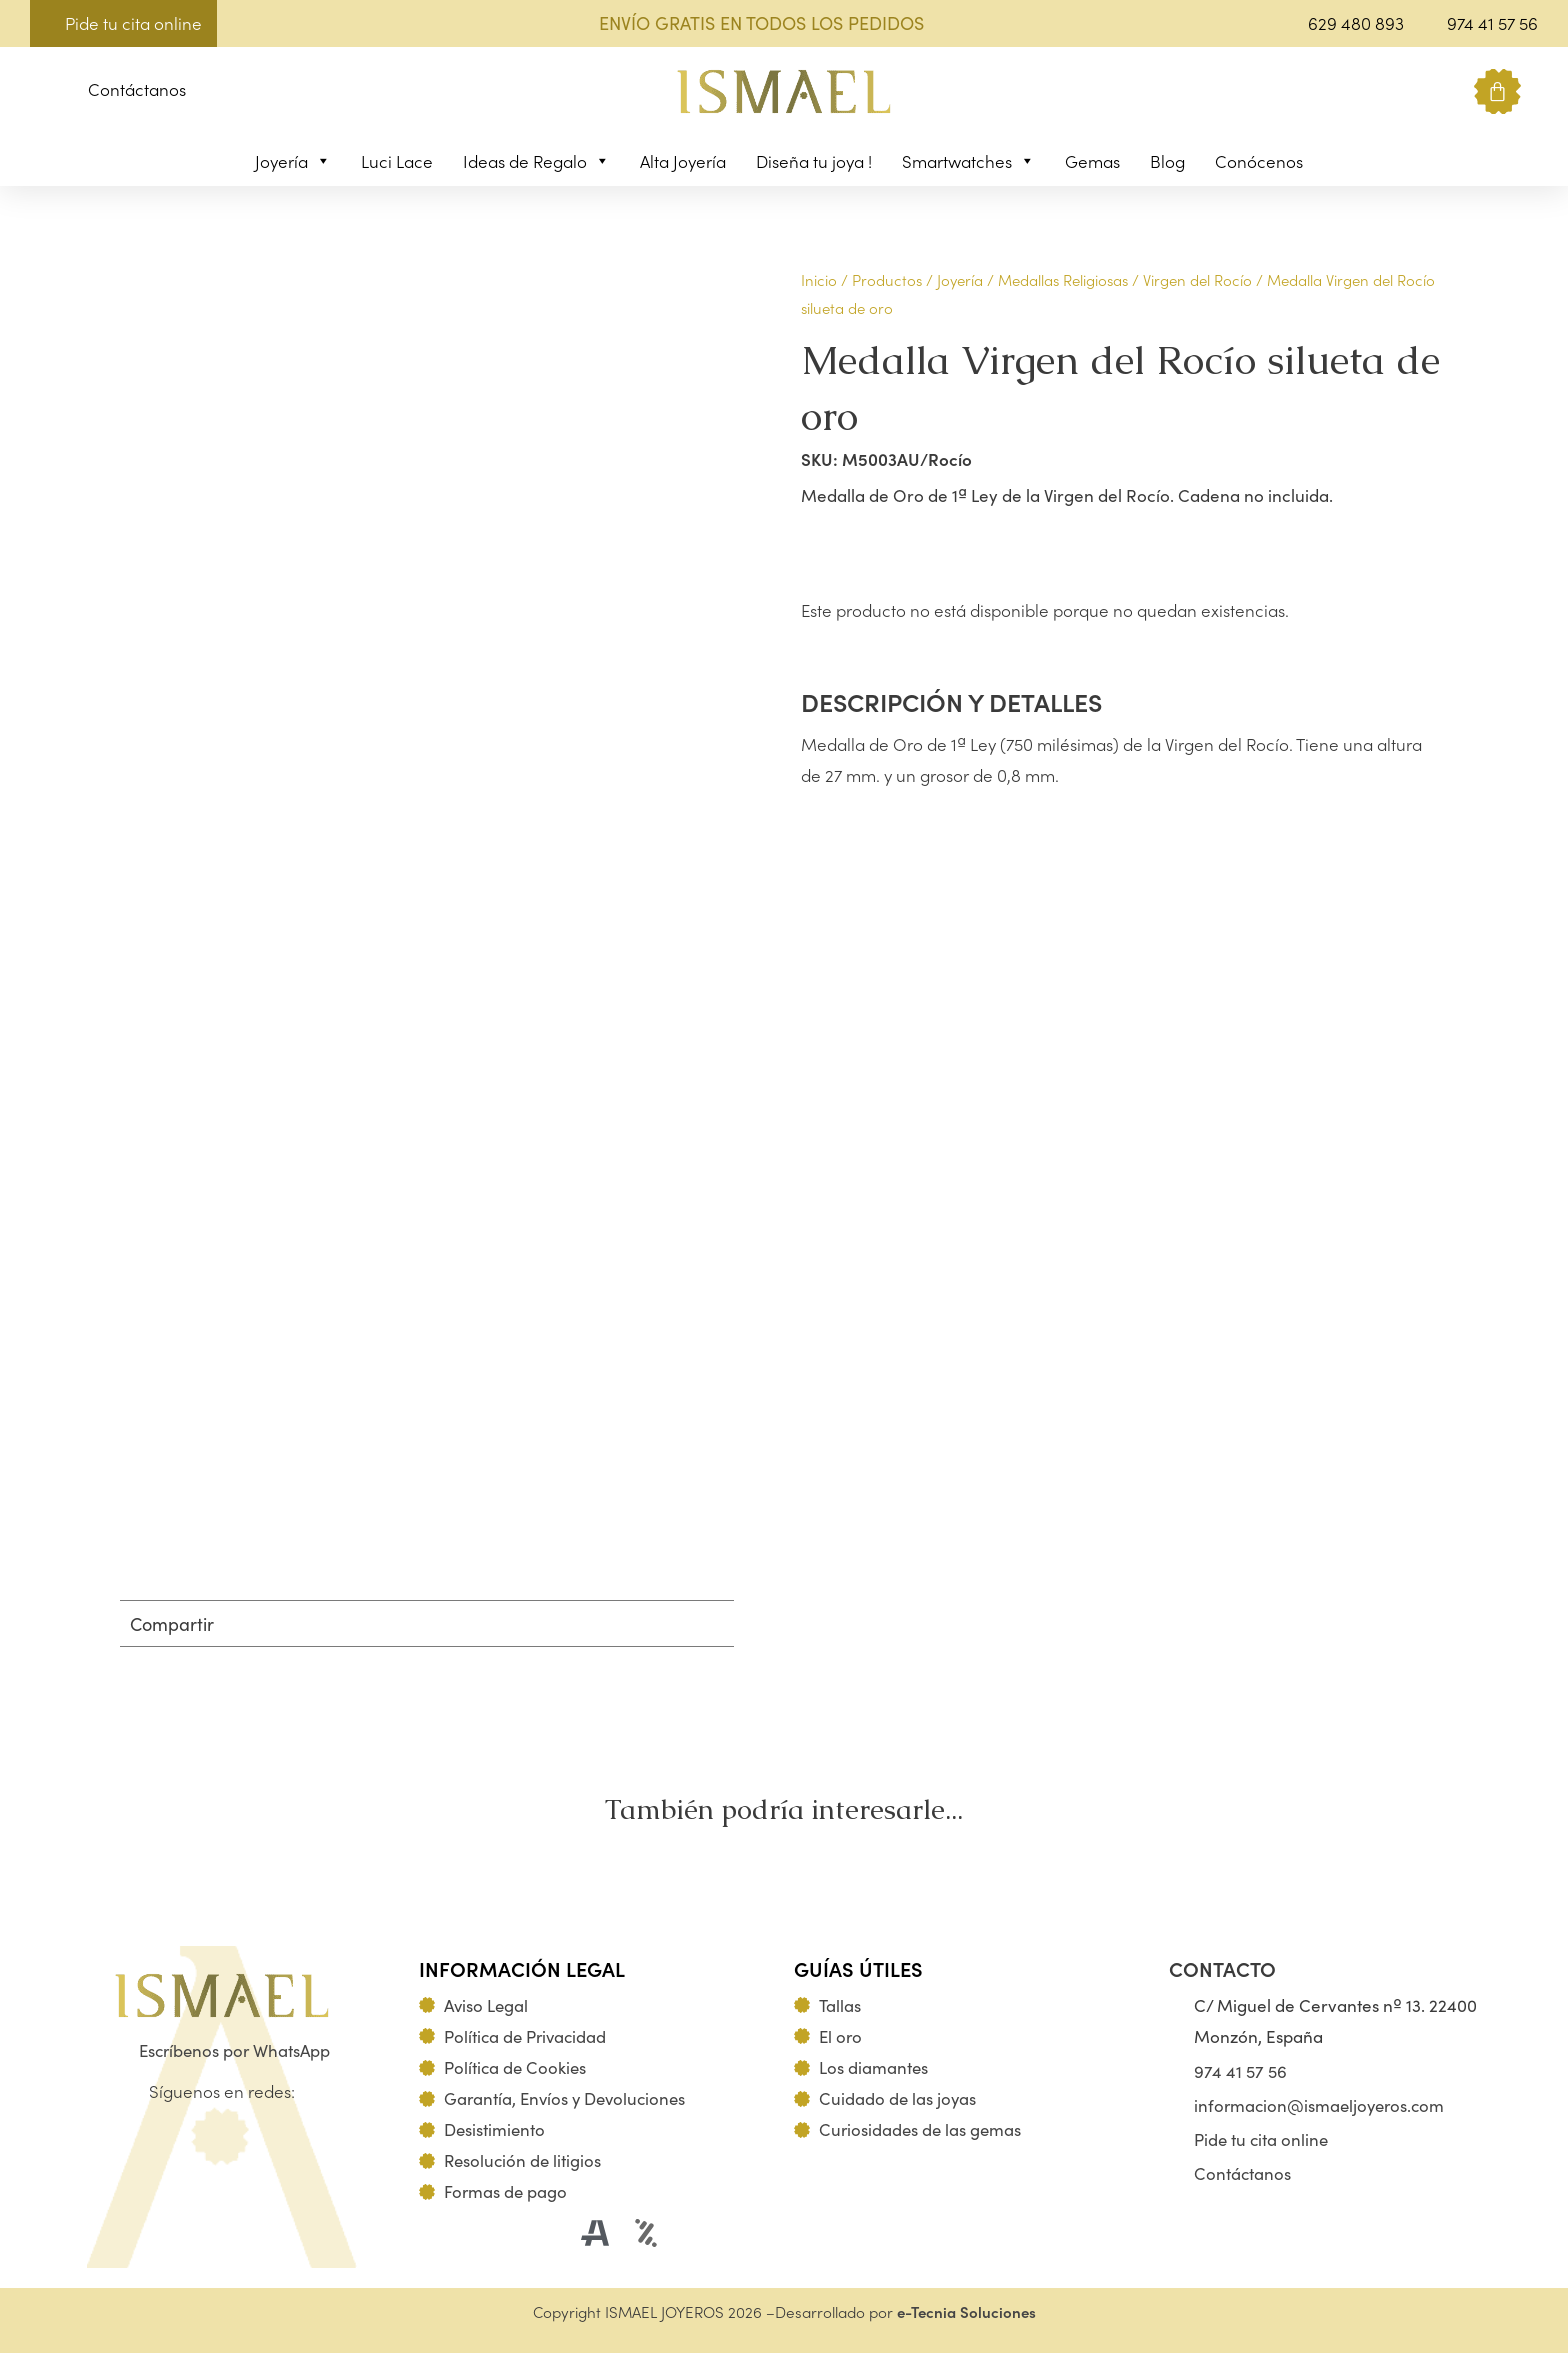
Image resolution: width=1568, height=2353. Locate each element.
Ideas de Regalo (536, 161)
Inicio (819, 279)
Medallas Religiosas (1063, 279)
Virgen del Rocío (1197, 279)
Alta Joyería (683, 161)
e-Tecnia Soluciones (966, 2311)
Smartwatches (968, 161)
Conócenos (1259, 161)
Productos (887, 279)
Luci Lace (397, 161)
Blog (1167, 161)
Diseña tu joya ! (814, 161)
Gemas (1092, 161)
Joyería (293, 161)
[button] (45, 92)
